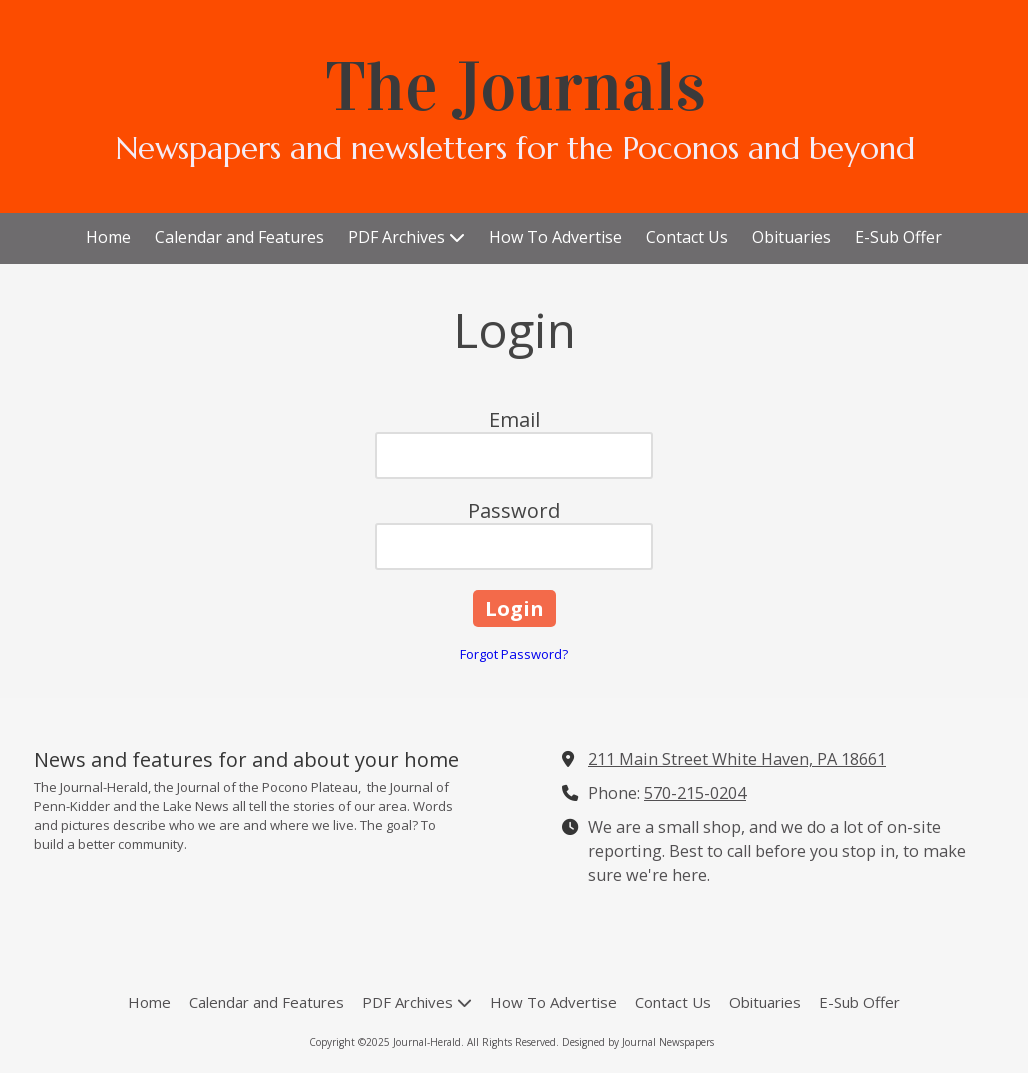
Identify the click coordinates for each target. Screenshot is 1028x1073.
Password (514, 510)
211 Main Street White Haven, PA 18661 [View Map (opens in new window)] (737, 759)
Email (514, 419)
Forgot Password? (514, 654)
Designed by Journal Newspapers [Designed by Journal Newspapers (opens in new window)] (638, 1042)
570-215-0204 (695, 793)
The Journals (515, 87)
